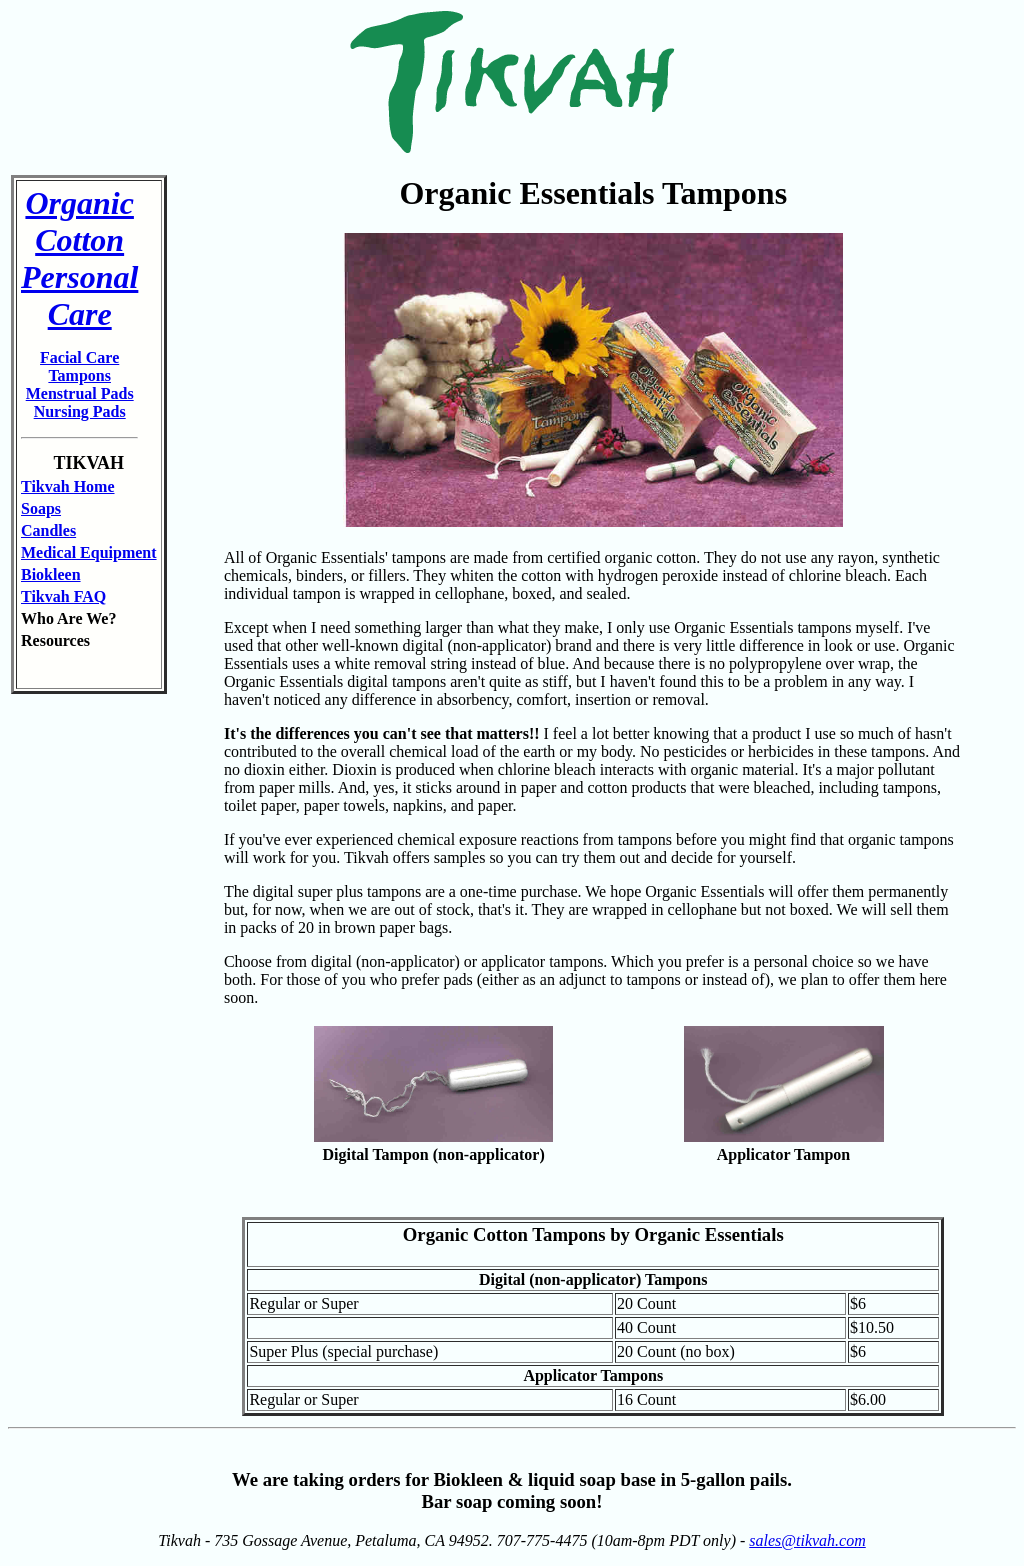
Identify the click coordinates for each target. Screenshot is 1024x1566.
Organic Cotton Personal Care (79, 258)
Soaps (41, 508)
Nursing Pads (80, 411)
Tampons (79, 375)
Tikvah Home (68, 486)
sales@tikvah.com (807, 1540)
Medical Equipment (89, 552)
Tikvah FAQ (63, 596)
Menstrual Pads (80, 393)
